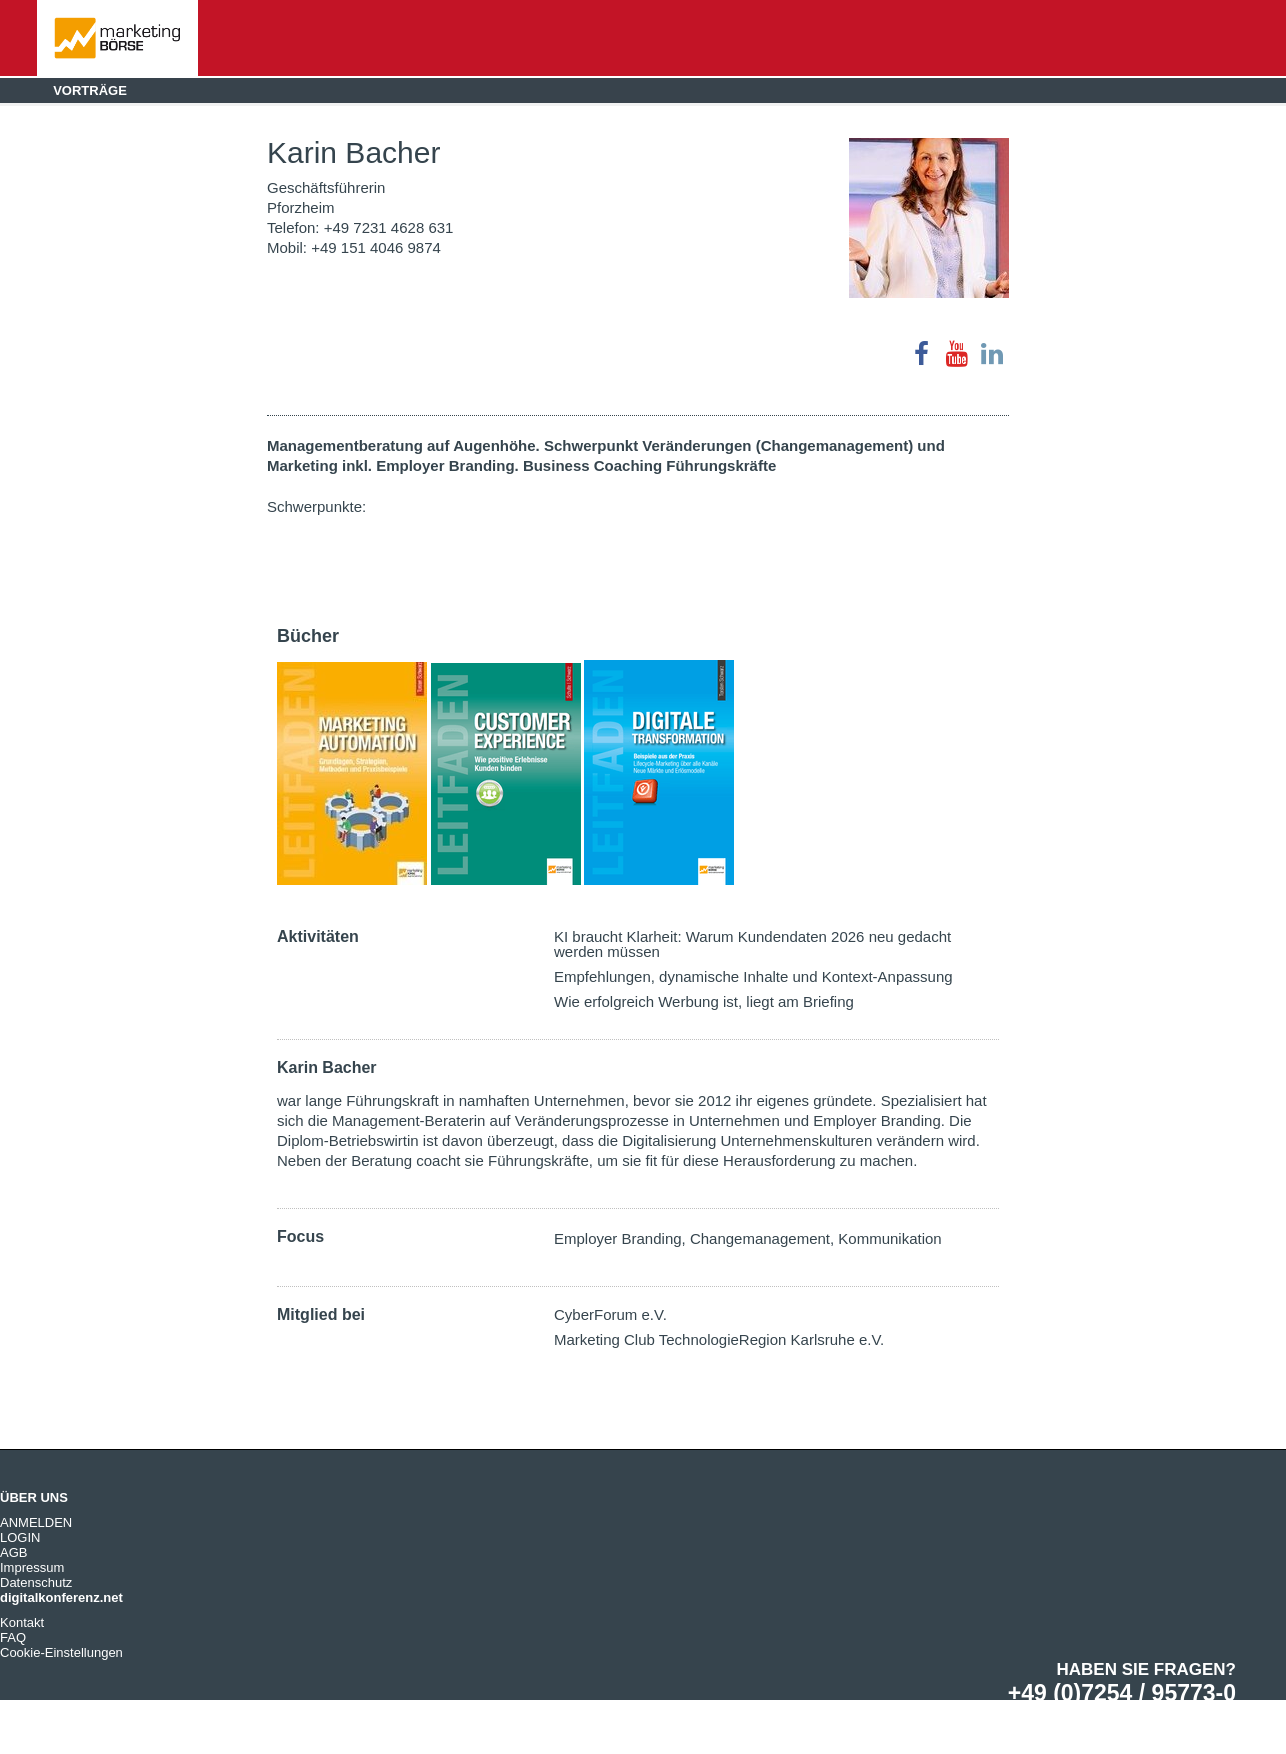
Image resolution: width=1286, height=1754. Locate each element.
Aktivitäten (318, 936)
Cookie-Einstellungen (61, 1652)
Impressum (32, 1567)
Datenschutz (36, 1582)
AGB (13, 1552)
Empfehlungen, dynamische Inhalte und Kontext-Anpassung (753, 976)
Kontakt (22, 1622)
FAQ (13, 1637)
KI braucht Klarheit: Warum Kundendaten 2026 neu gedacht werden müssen (752, 944)
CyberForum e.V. (610, 1314)
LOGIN (20, 1537)
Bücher (308, 636)
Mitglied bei (321, 1314)
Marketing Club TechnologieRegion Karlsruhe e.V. (719, 1339)
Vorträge (90, 90)
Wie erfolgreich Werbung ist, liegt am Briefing (704, 1001)
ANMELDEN (36, 1522)
